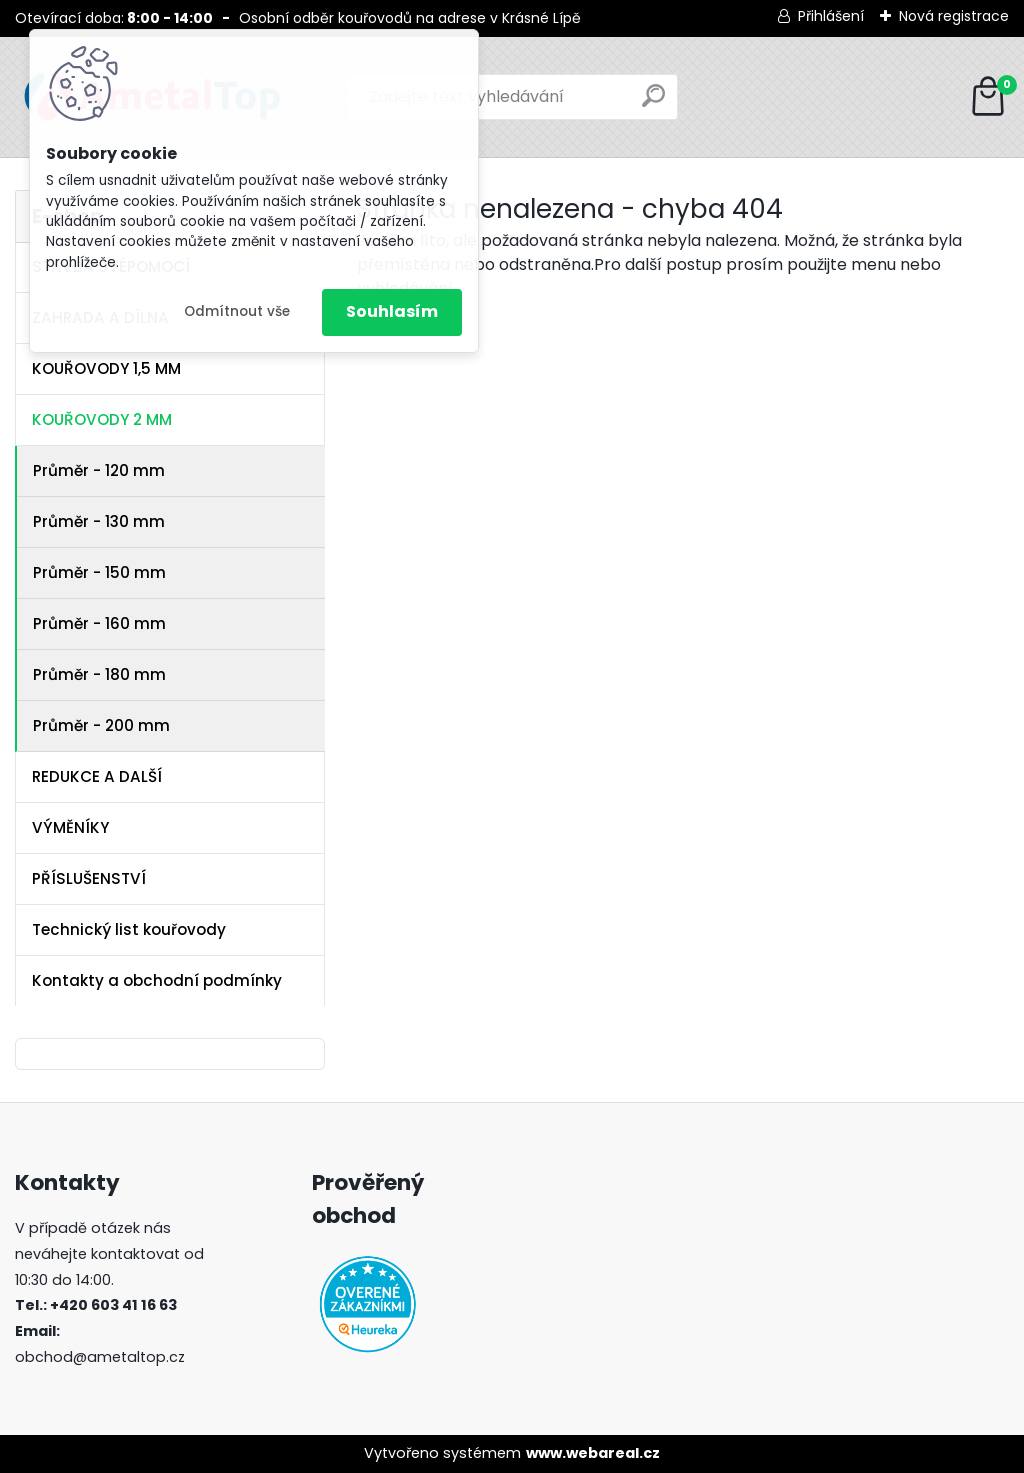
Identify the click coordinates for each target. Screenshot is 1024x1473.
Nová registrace (954, 16)
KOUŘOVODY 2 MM (102, 419)
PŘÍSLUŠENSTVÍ (89, 878)
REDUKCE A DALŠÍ (97, 776)
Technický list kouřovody (129, 929)
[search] (653, 103)
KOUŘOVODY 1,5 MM (106, 368)
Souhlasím (392, 311)
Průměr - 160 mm (99, 623)
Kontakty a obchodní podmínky (157, 980)
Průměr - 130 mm (99, 521)
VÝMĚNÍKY (70, 827)
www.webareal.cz (593, 1453)
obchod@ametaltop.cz (100, 1357)
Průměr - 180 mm (99, 674)
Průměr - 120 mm (99, 470)
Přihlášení (831, 16)
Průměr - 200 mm (101, 725)
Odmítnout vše (237, 311)
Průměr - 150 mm (99, 572)
